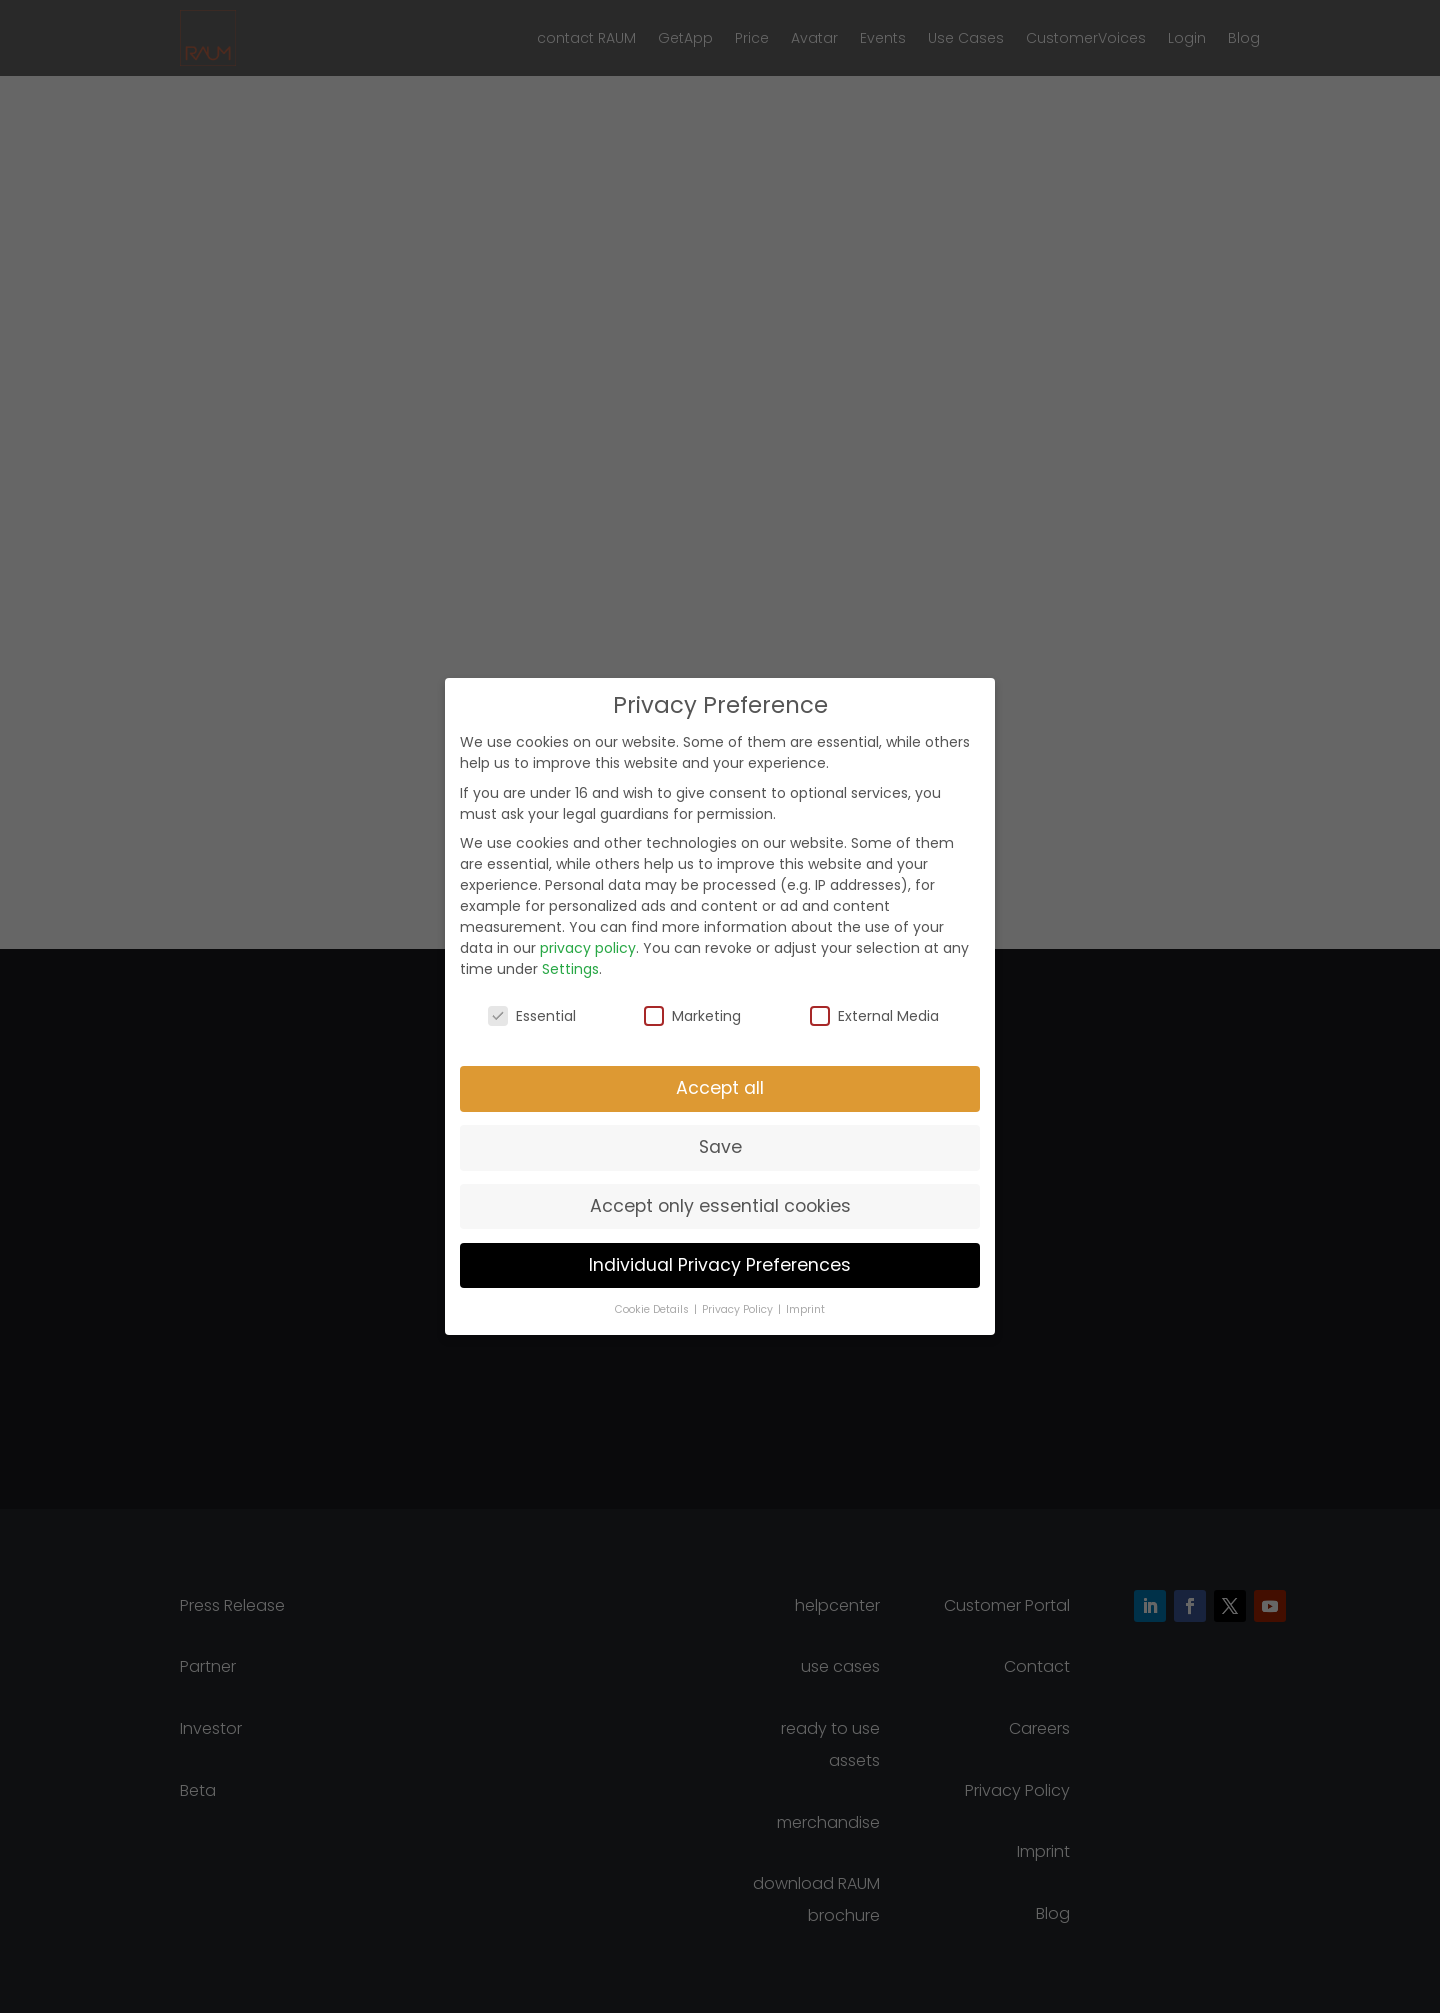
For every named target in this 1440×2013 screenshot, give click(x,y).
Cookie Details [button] (653, 1309)
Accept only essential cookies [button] (720, 1206)
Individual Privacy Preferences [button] (720, 1265)
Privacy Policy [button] (739, 1309)
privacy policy (588, 948)
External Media (874, 1016)
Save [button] (720, 1147)
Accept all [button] (720, 1088)
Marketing (692, 1016)
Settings (570, 969)
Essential (532, 1016)
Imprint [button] (805, 1309)
